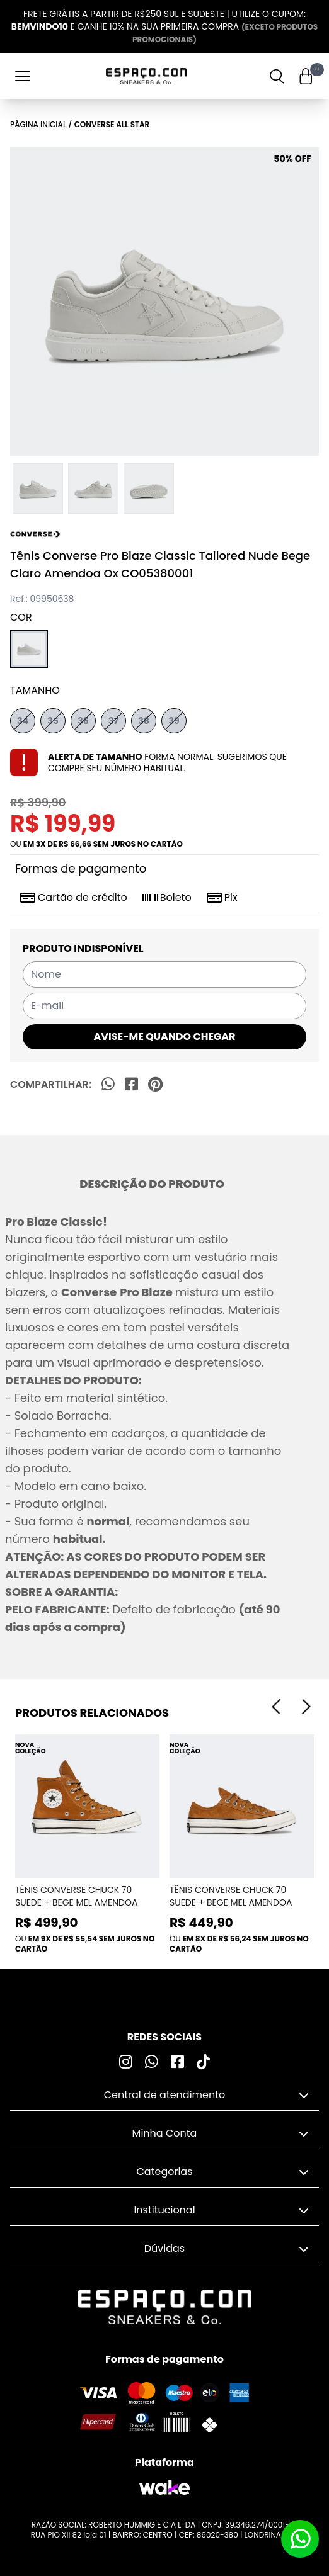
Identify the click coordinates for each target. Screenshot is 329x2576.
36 (83, 721)
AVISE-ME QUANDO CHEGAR (165, 1036)
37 (113, 721)
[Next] (306, 1706)
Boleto (167, 897)
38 (143, 721)
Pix (222, 897)
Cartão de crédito (73, 897)
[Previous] (276, 1706)
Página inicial (38, 124)
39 (173, 721)
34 (22, 721)
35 (53, 721)
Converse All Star (112, 124)
